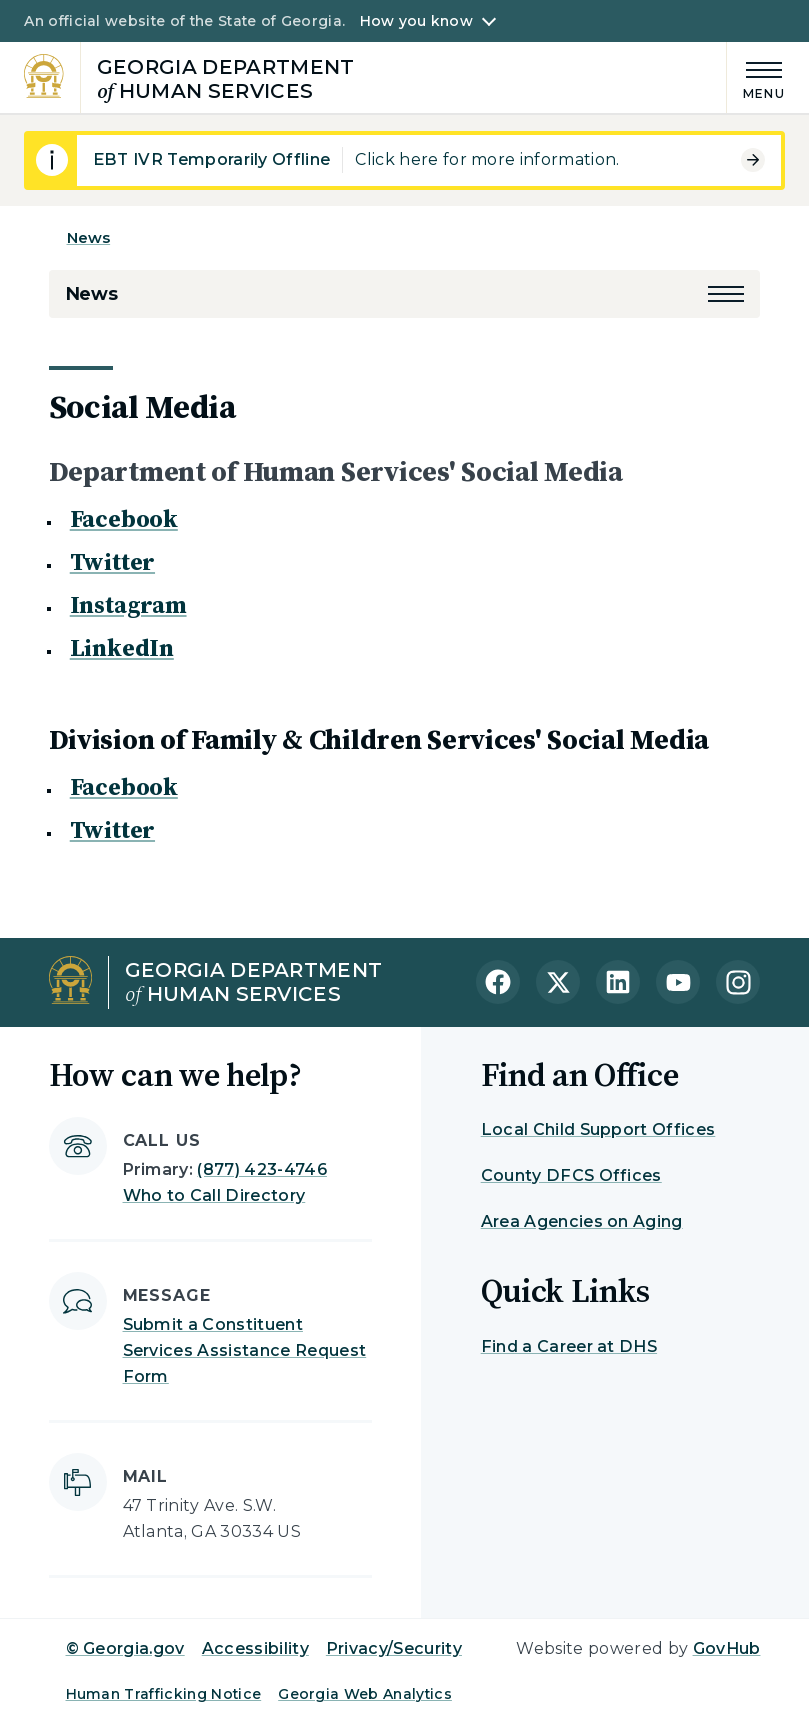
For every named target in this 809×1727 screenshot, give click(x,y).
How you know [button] (416, 21)
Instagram (128, 604)
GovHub (727, 1648)
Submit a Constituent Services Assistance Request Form (245, 1350)
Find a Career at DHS (569, 1346)
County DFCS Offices (571, 1175)
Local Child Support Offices (598, 1129)
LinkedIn (122, 647)
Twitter (112, 561)
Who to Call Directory (214, 1195)
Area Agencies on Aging (582, 1221)
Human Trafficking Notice (164, 1694)
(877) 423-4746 (261, 1169)
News (89, 237)
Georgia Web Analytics (365, 1694)
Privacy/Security (394, 1648)
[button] (726, 294)
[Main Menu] (756, 77)
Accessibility (255, 1648)
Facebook (124, 518)
